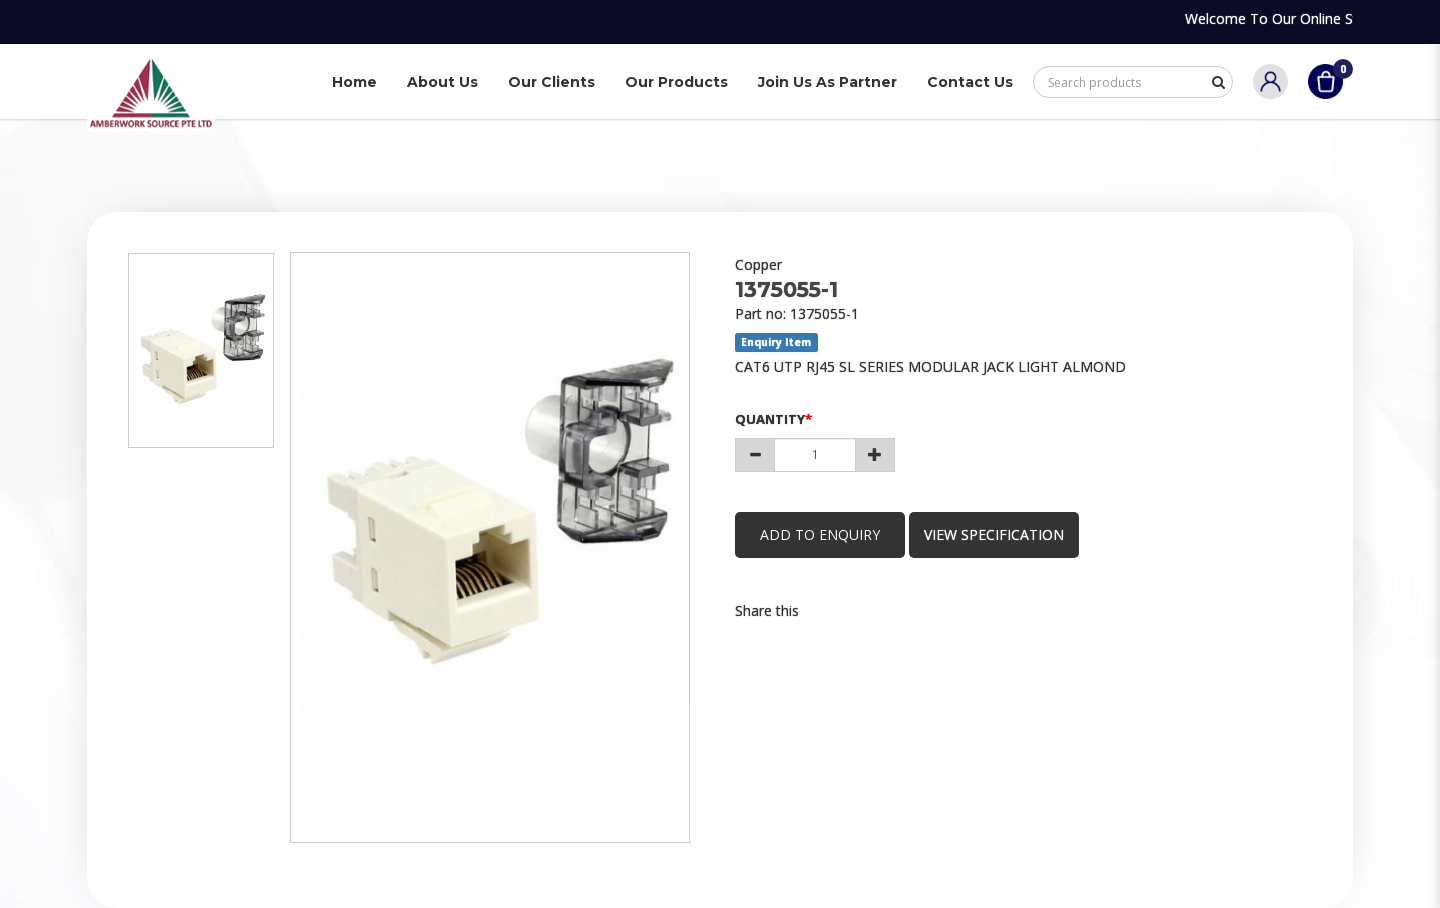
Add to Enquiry (820, 534)
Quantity (770, 419)
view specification (994, 534)
